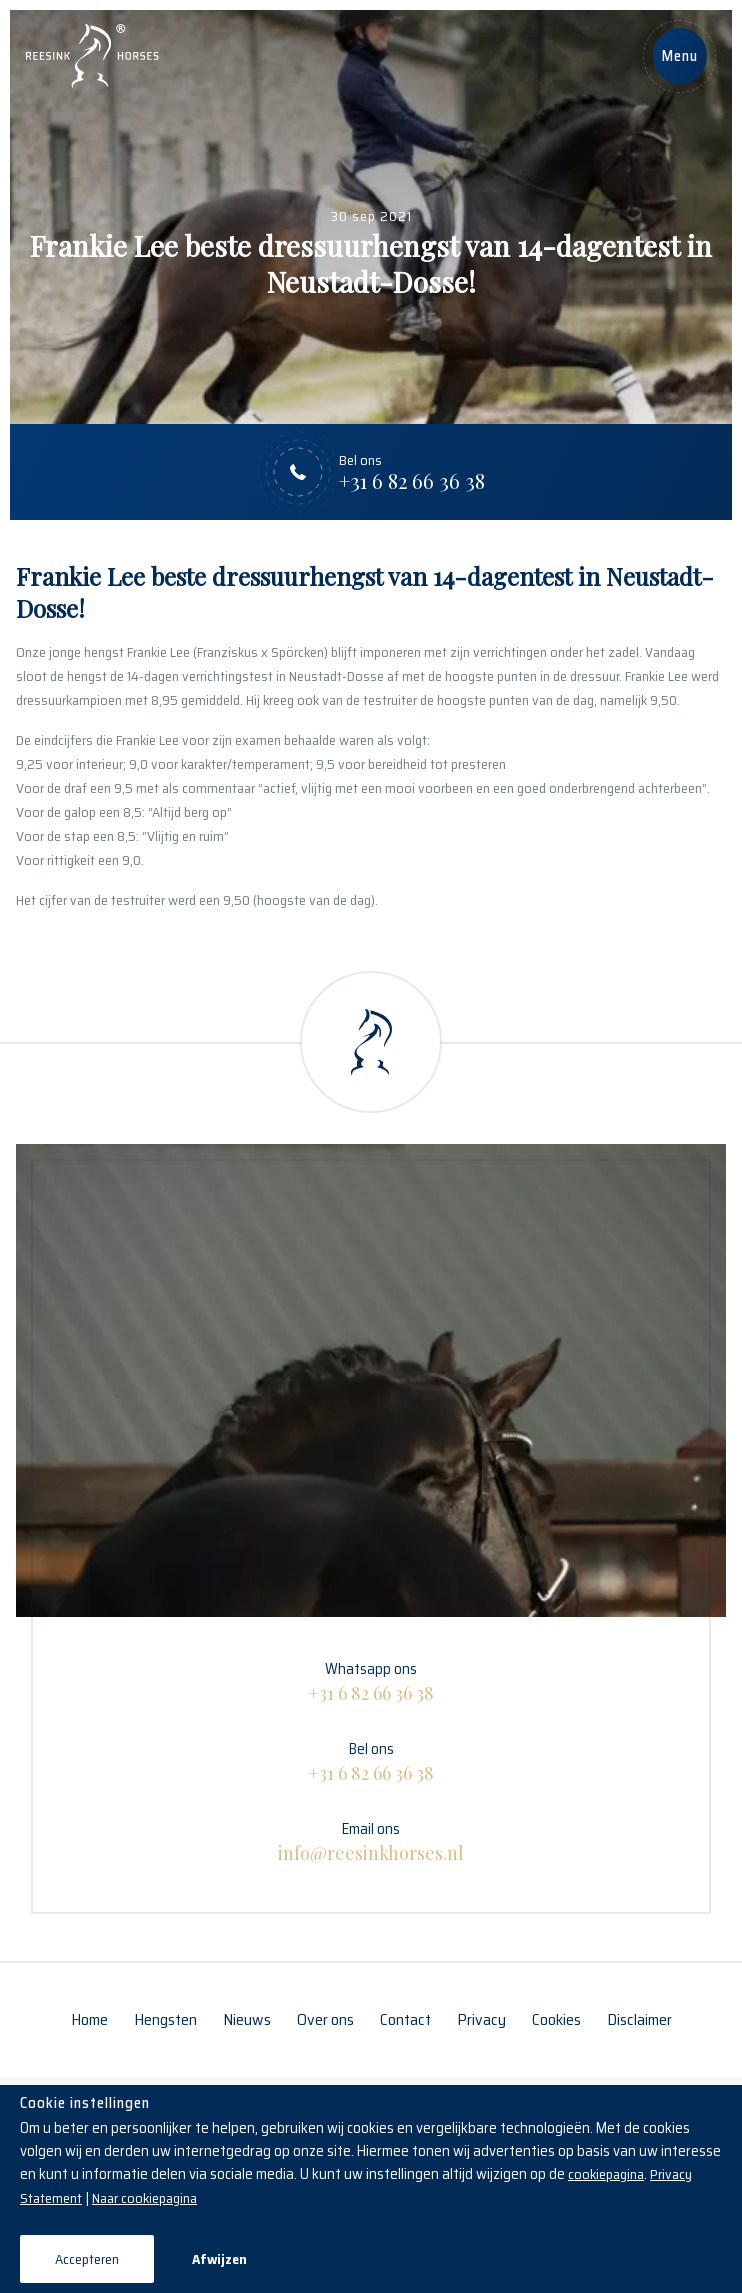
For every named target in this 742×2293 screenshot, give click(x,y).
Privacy (481, 2019)
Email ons (371, 1841)
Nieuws (247, 2019)
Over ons (325, 2019)
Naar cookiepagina (144, 2198)
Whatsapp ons (371, 1681)
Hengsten (165, 2019)
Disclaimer (639, 2019)
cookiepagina (606, 2174)
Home (89, 2019)
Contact (405, 2019)
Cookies (556, 2019)
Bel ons (371, 1761)
